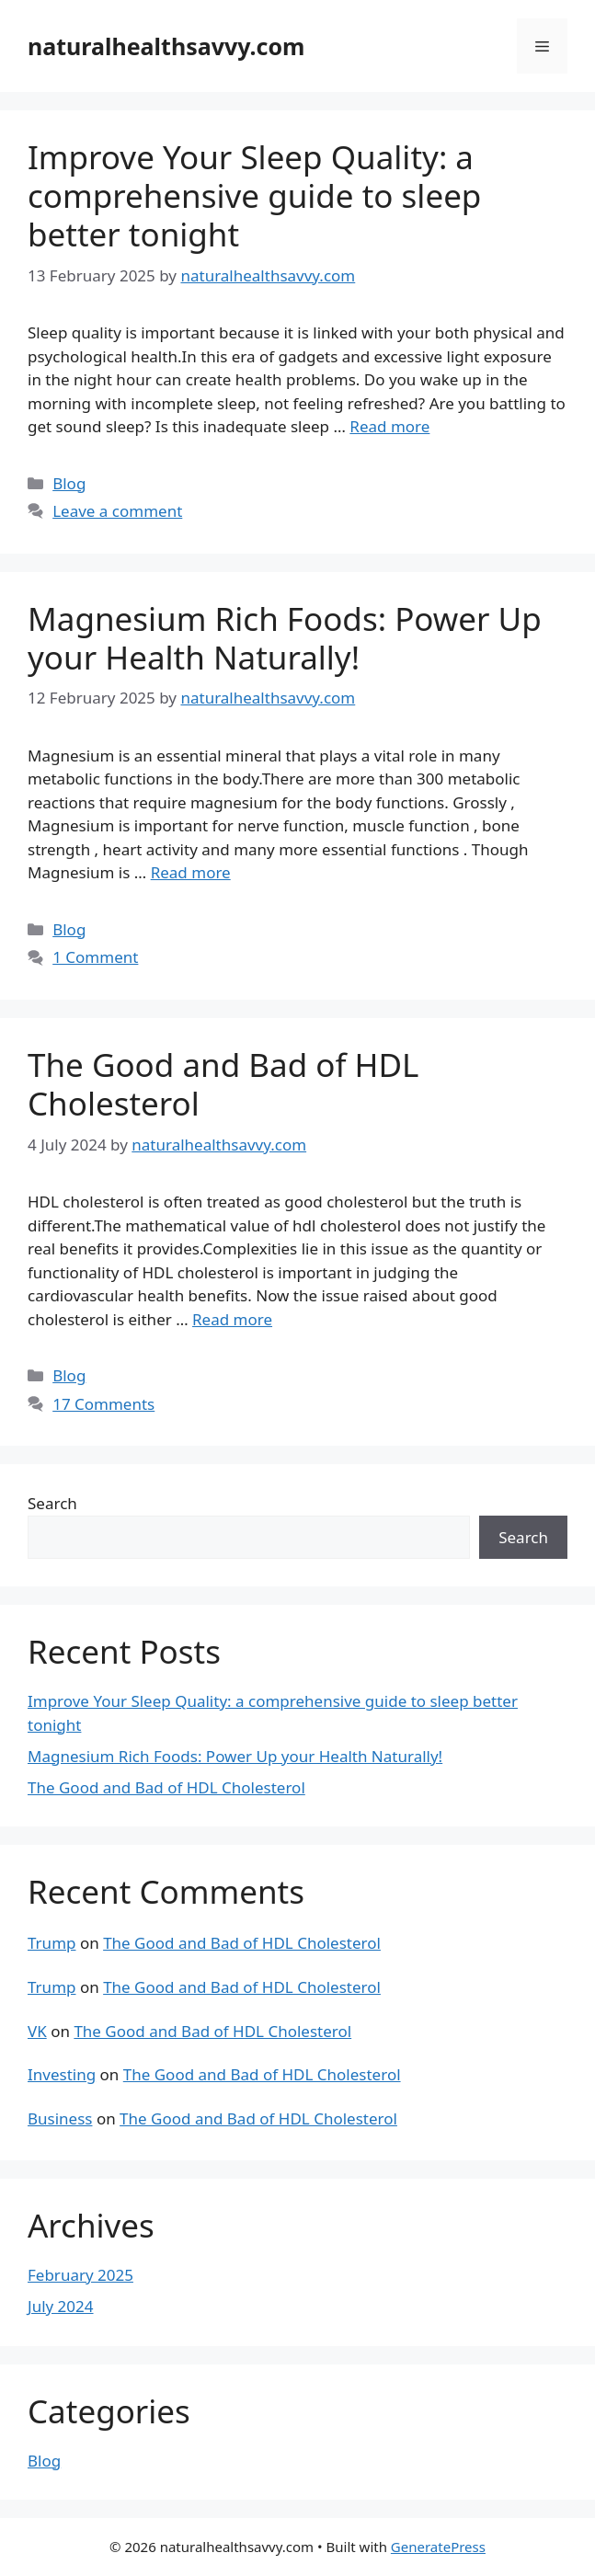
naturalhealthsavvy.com (166, 46)
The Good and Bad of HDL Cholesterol (223, 1084)
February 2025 (80, 2274)
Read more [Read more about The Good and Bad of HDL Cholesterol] (232, 1319)
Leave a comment (117, 510)
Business (60, 2118)
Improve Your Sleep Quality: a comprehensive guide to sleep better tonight (254, 195)
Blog (69, 483)
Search (52, 1503)
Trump (51, 1942)
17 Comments (103, 1403)
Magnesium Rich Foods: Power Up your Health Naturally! (285, 638)
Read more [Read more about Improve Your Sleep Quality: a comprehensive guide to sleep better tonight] (389, 426)
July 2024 (61, 2306)
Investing (62, 2074)
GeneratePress (438, 2546)
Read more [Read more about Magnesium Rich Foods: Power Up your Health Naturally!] (191, 872)
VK (37, 2031)
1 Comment (95, 956)
